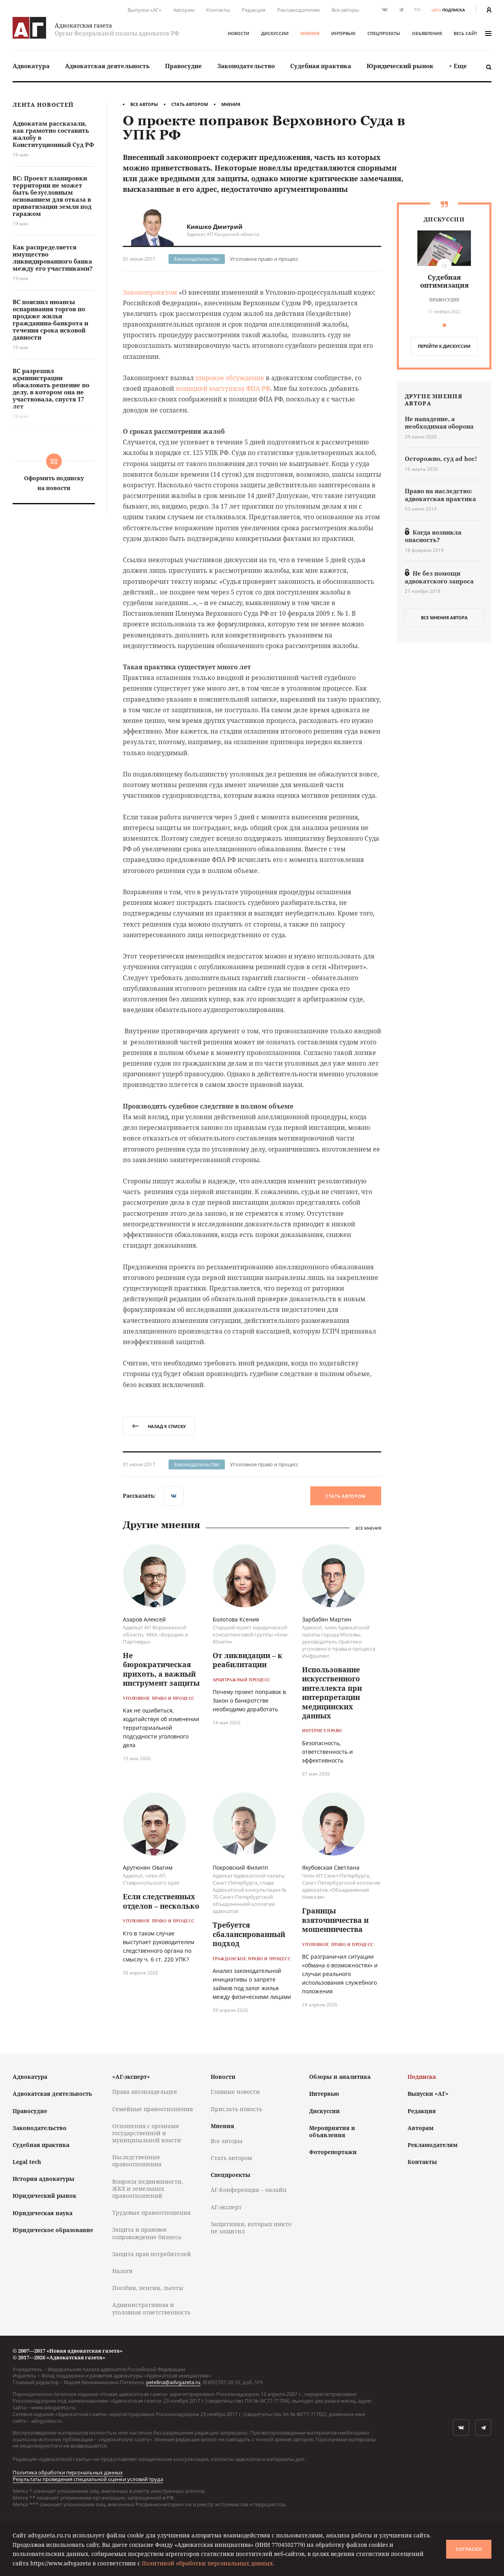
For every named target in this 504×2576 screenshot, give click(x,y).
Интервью (343, 33)
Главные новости (235, 2091)
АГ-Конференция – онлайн (249, 2189)
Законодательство (246, 66)
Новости (238, 33)
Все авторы (345, 9)
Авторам (184, 9)
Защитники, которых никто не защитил (251, 2227)
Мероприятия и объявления (332, 2131)
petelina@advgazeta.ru (173, 2382)
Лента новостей (43, 105)
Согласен (469, 2549)
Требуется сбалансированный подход (249, 1934)
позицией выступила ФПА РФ (223, 388)
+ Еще (458, 66)
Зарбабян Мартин (326, 1619)
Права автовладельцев (144, 2091)
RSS (417, 9)
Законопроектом (150, 292)
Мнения (309, 33)
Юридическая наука (42, 2213)
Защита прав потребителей (151, 2254)
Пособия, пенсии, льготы (147, 2288)
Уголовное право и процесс (264, 258)
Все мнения (368, 1528)
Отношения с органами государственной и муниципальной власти (146, 2133)
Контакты (218, 9)
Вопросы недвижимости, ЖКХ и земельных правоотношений (147, 2188)
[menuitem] (31, 66)
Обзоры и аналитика (340, 2076)
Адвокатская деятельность (107, 66)
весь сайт (472, 33)
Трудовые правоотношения (151, 2212)
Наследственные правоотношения (136, 2160)
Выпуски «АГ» (144, 9)
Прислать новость (236, 2109)
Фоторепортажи (333, 2152)
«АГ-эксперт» (131, 2076)
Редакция (253, 9)
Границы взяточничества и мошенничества (335, 1920)
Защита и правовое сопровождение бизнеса (146, 2233)
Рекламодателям (298, 9)
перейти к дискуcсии (444, 346)
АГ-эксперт (226, 2207)
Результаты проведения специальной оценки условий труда (88, 2479)
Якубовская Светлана (330, 1867)
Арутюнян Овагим (147, 1867)
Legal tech (27, 2162)
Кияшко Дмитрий (215, 226)
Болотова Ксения (236, 1619)
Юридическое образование (53, 2230)
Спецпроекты (383, 33)
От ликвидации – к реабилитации (247, 1660)
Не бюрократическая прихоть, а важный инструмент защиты (161, 1669)
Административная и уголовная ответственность (151, 2308)
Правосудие (183, 66)
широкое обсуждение (229, 377)
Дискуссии (275, 33)
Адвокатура (31, 66)
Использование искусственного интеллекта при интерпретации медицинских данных (332, 1692)
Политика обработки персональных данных (68, 2472)
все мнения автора (444, 617)
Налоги (122, 2271)
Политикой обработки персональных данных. (208, 2563)
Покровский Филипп (240, 1867)
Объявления (427, 33)
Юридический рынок (400, 66)
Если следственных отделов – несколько (161, 1901)
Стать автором (189, 104)
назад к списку (159, 1426)
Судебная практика (320, 66)
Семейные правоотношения (152, 2109)
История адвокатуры (43, 2178)
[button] (444, 325)
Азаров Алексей (144, 1619)
